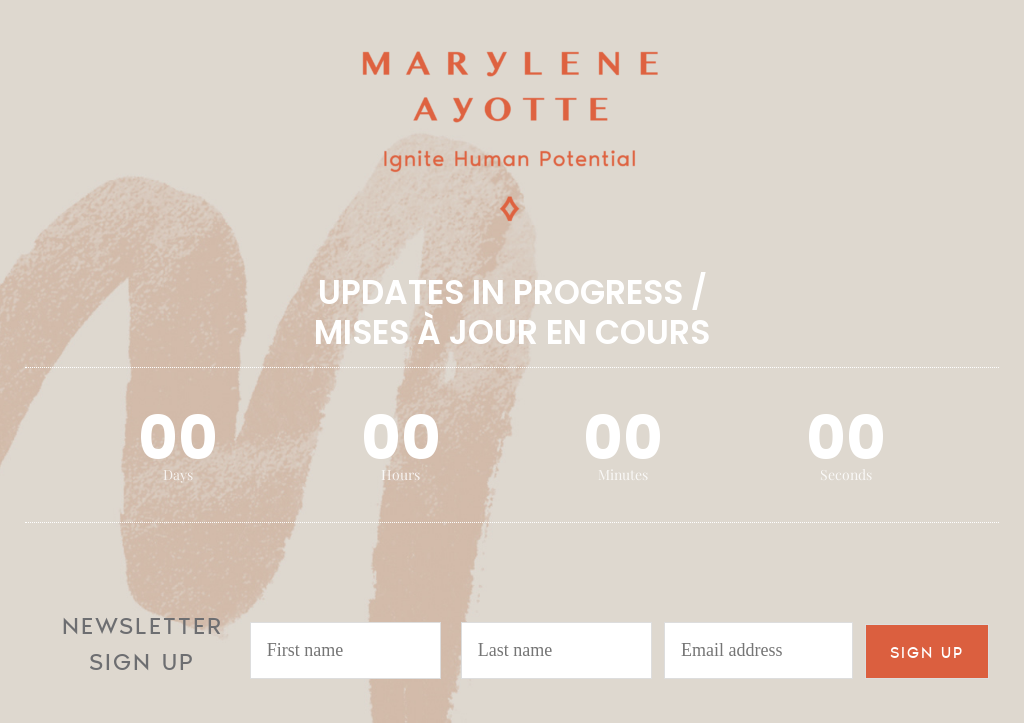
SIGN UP (927, 651)
